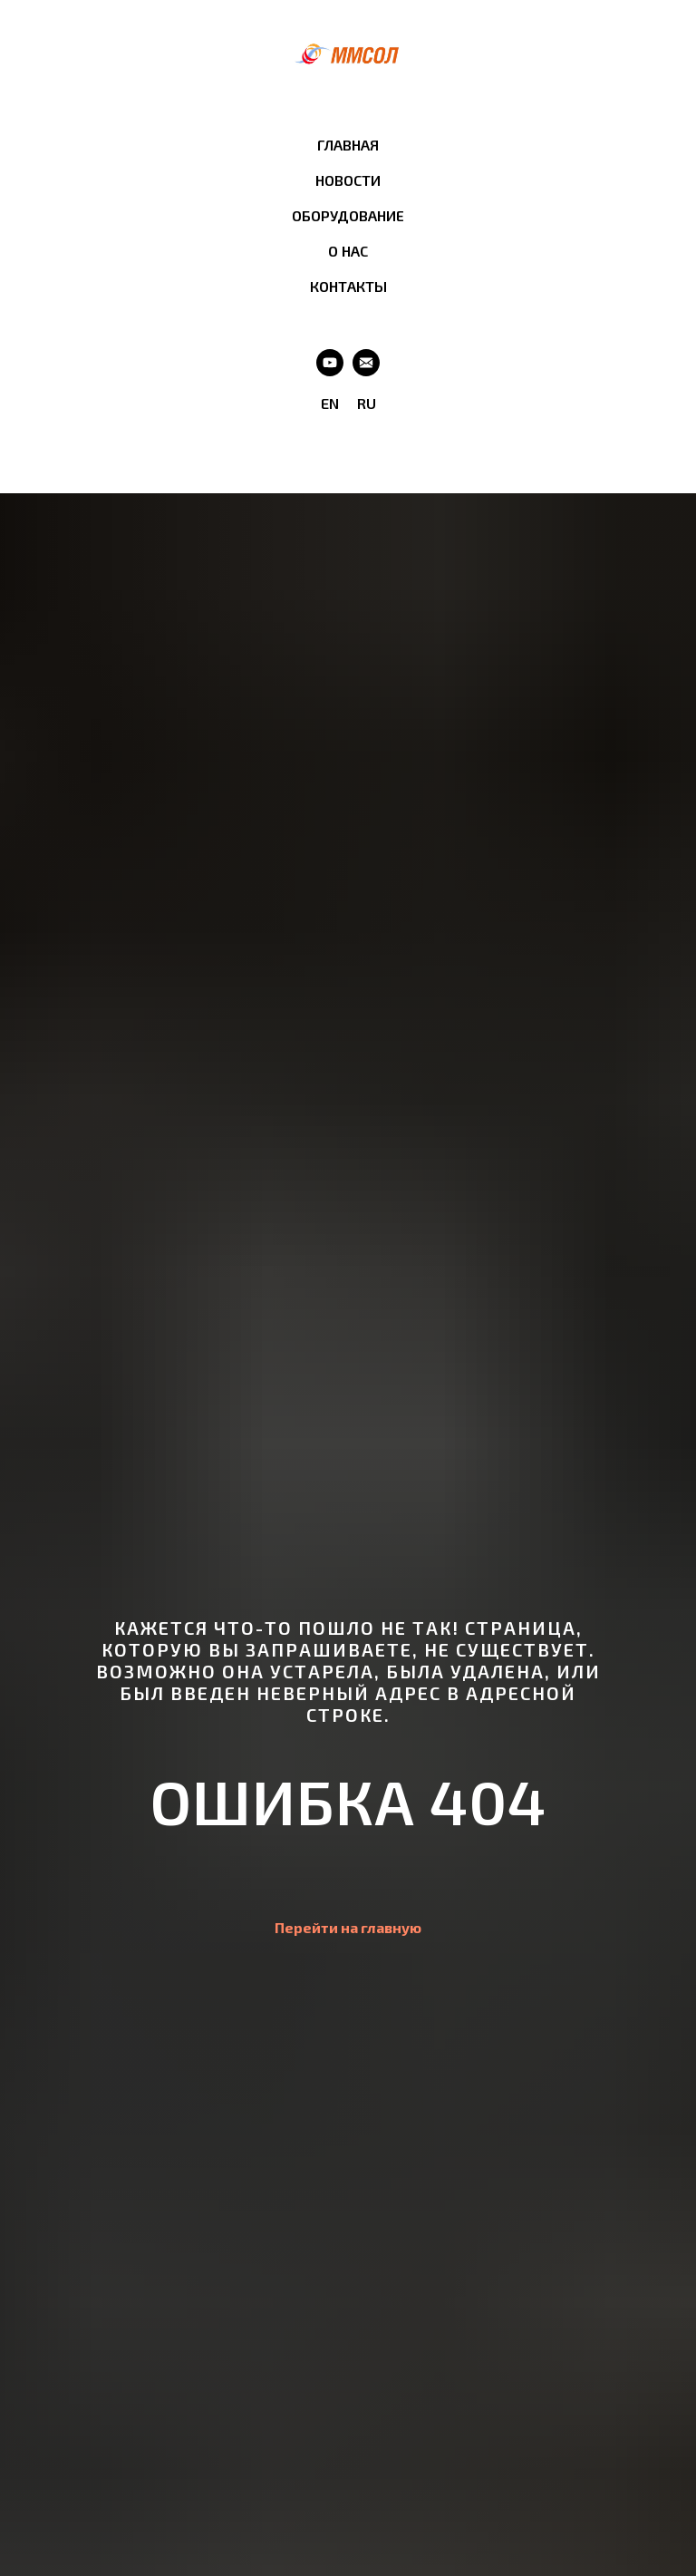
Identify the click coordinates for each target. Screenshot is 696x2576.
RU (366, 403)
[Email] (366, 362)
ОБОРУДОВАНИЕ (348, 215)
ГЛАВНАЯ (348, 144)
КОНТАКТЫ (348, 286)
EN (330, 403)
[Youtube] (329, 362)
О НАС (348, 250)
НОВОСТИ (348, 180)
